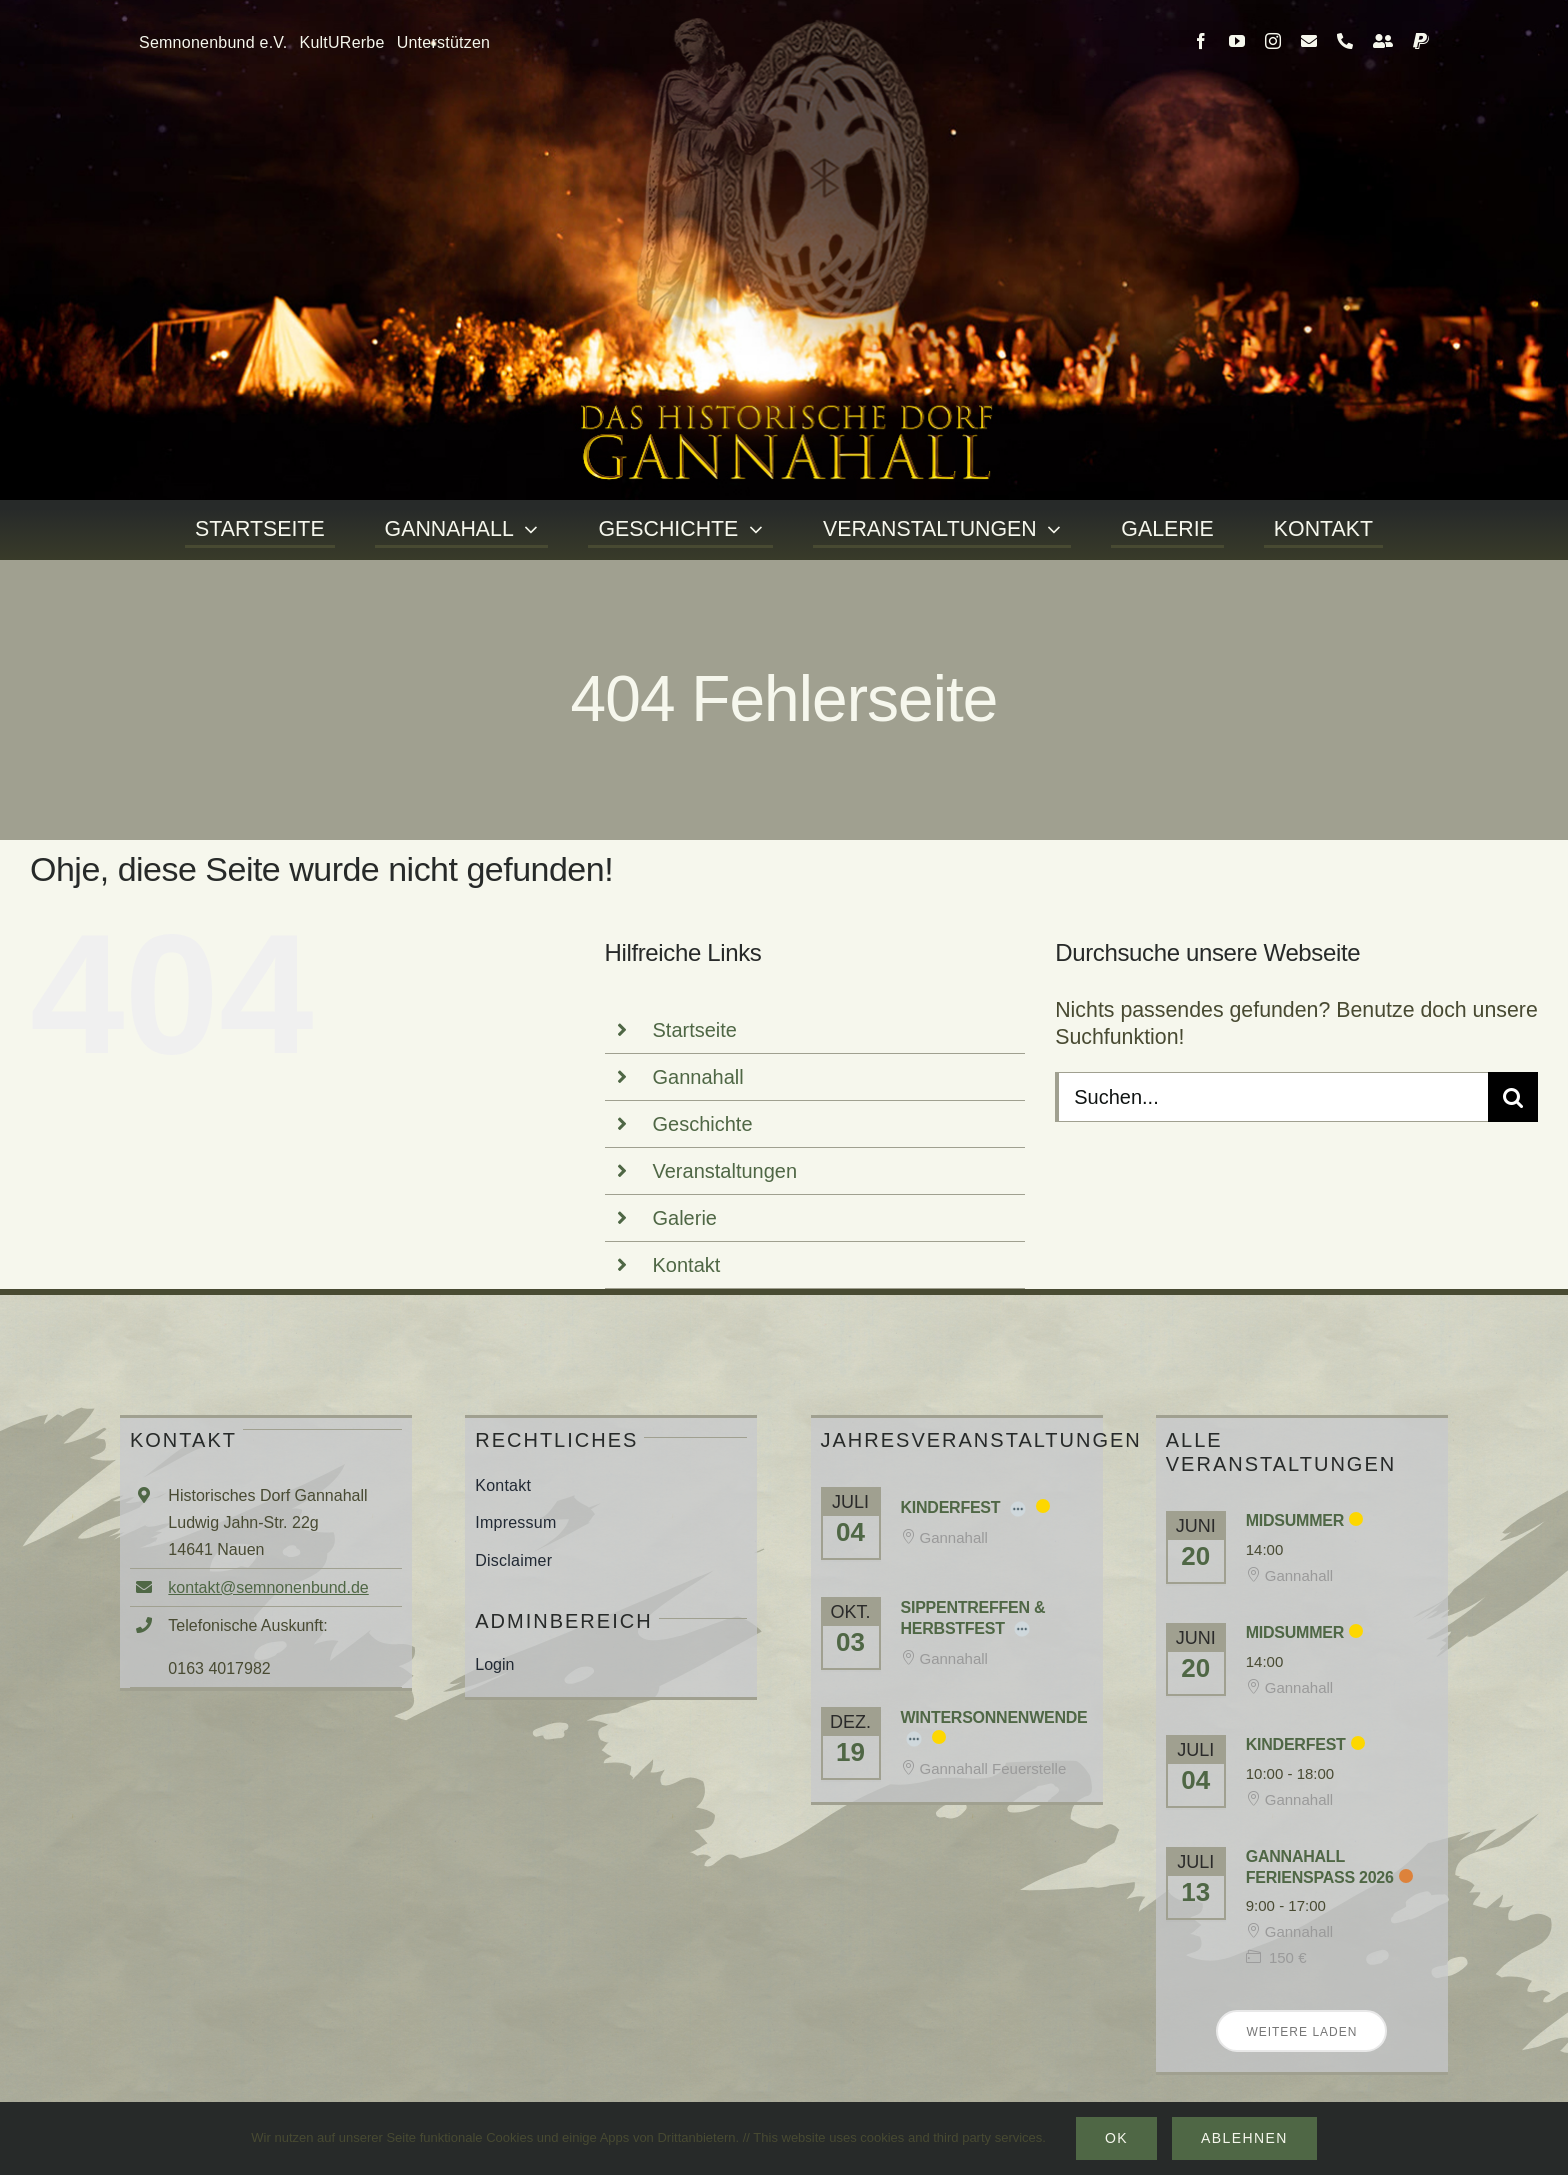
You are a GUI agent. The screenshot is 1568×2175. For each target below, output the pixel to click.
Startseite (695, 1030)
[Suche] (1513, 1097)
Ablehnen (1244, 2138)
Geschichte (703, 1124)
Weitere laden (1301, 2032)
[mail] (1309, 41)
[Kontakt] (1383, 41)
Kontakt (687, 1265)
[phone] (1345, 41)
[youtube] (1237, 41)
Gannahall (698, 1077)
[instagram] (1273, 41)
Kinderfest (951, 1507)
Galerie (685, 1218)
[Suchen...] (1271, 1097)
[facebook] (1201, 41)
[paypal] (1421, 41)
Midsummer (1295, 1520)
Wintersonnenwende (994, 1717)
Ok (1116, 2138)
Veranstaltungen (725, 1171)
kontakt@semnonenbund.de (268, 1587)
